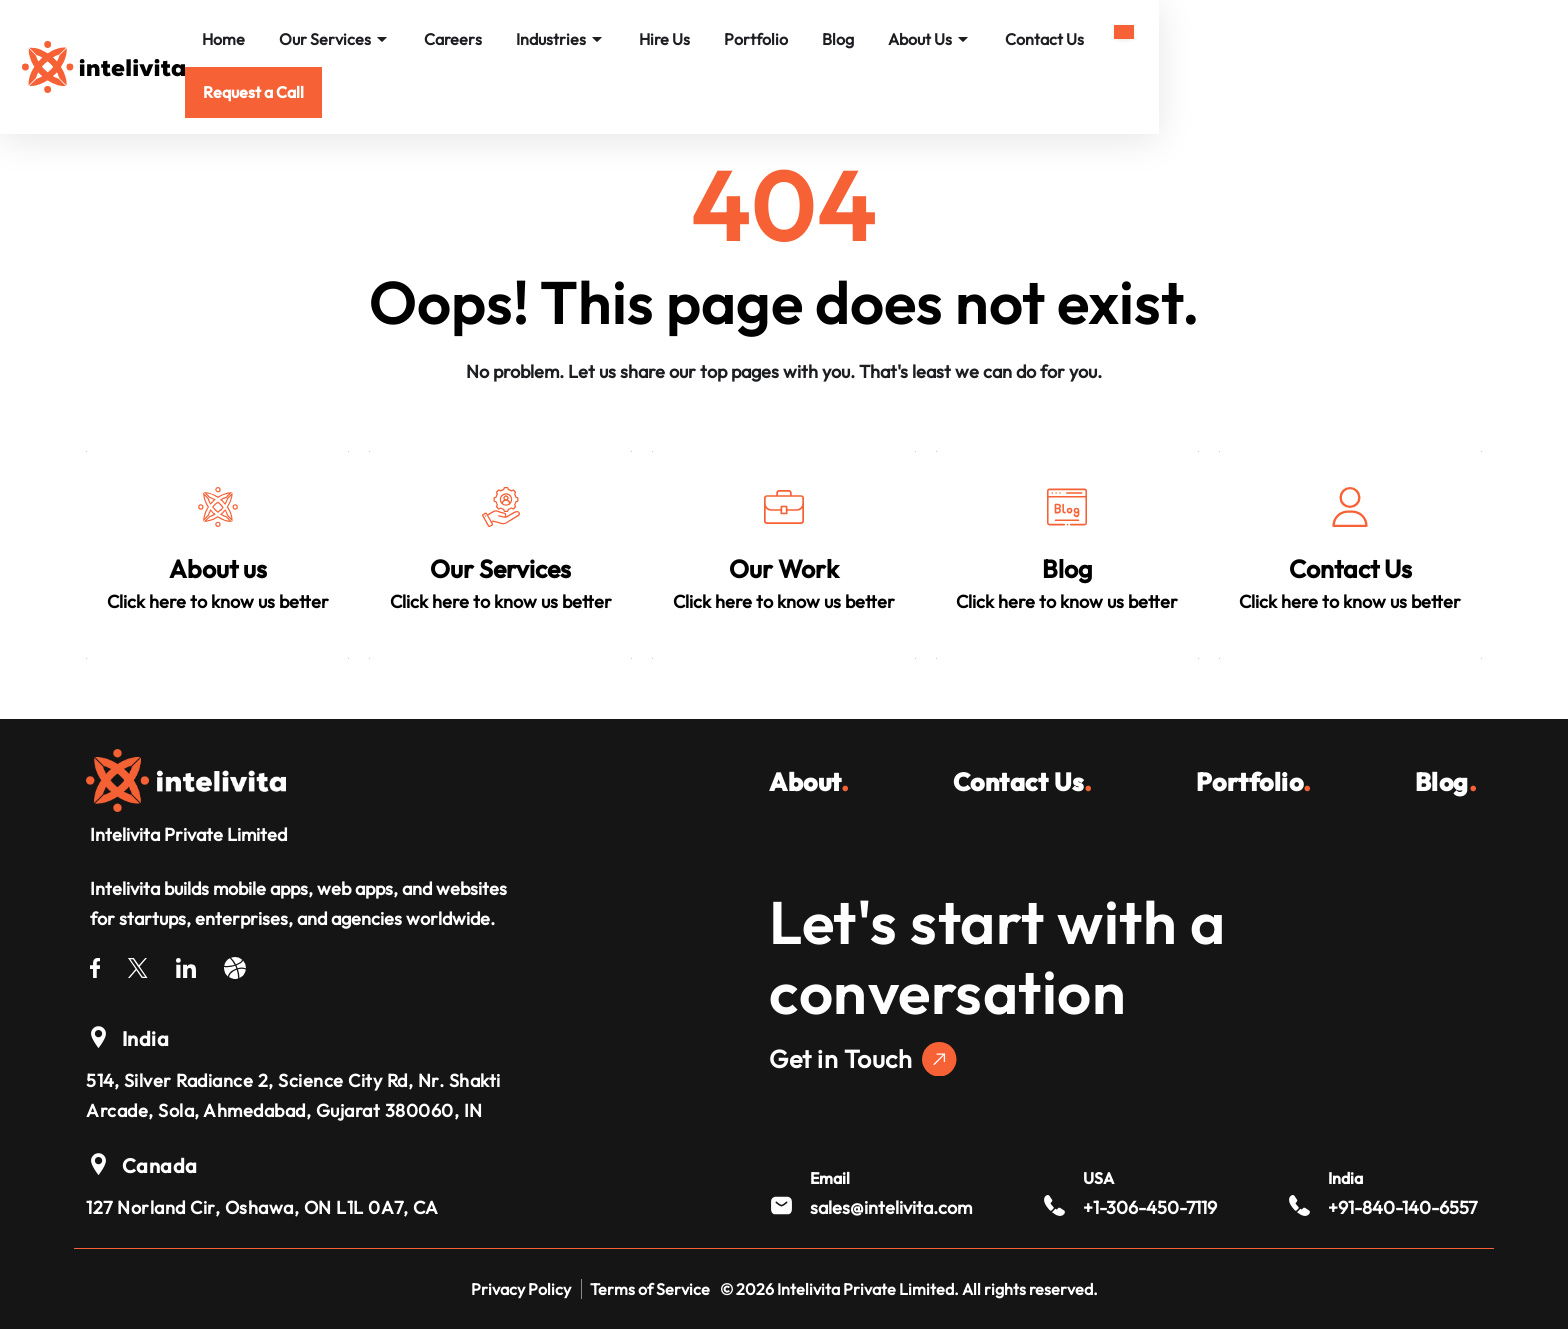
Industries (804, 42)
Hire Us (908, 42)
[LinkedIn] (186, 964)
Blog (1082, 42)
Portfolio (1000, 42)
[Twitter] (138, 964)
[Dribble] (235, 964)
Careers (697, 42)
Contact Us (1288, 42)
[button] (1413, 43)
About (809, 782)
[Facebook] (95, 964)
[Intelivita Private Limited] (186, 778)
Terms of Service (650, 1289)
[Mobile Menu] (1469, 33)
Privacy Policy (521, 1289)
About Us (1173, 42)
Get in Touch (863, 1059)
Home (467, 42)
